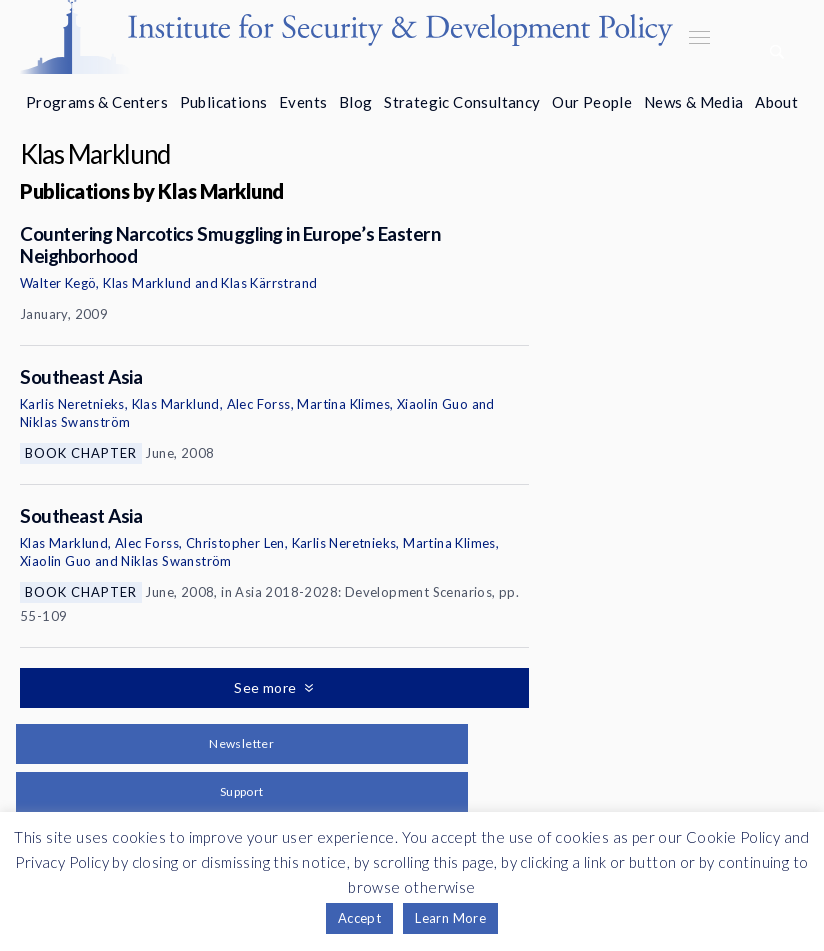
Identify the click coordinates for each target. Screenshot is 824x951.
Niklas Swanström (75, 422)
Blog (356, 102)
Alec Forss (259, 404)
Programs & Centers (97, 102)
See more (267, 687)
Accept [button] (359, 918)
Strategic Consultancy (462, 102)
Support (242, 791)
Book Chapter (81, 453)
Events (303, 102)
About (776, 102)
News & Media (694, 102)
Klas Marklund (147, 283)
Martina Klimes (343, 404)
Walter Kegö (58, 283)
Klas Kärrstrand (269, 283)
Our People (592, 102)
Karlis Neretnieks (72, 404)
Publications (224, 102)
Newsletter (241, 743)
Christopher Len (235, 543)
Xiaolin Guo (432, 404)
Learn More (450, 918)
